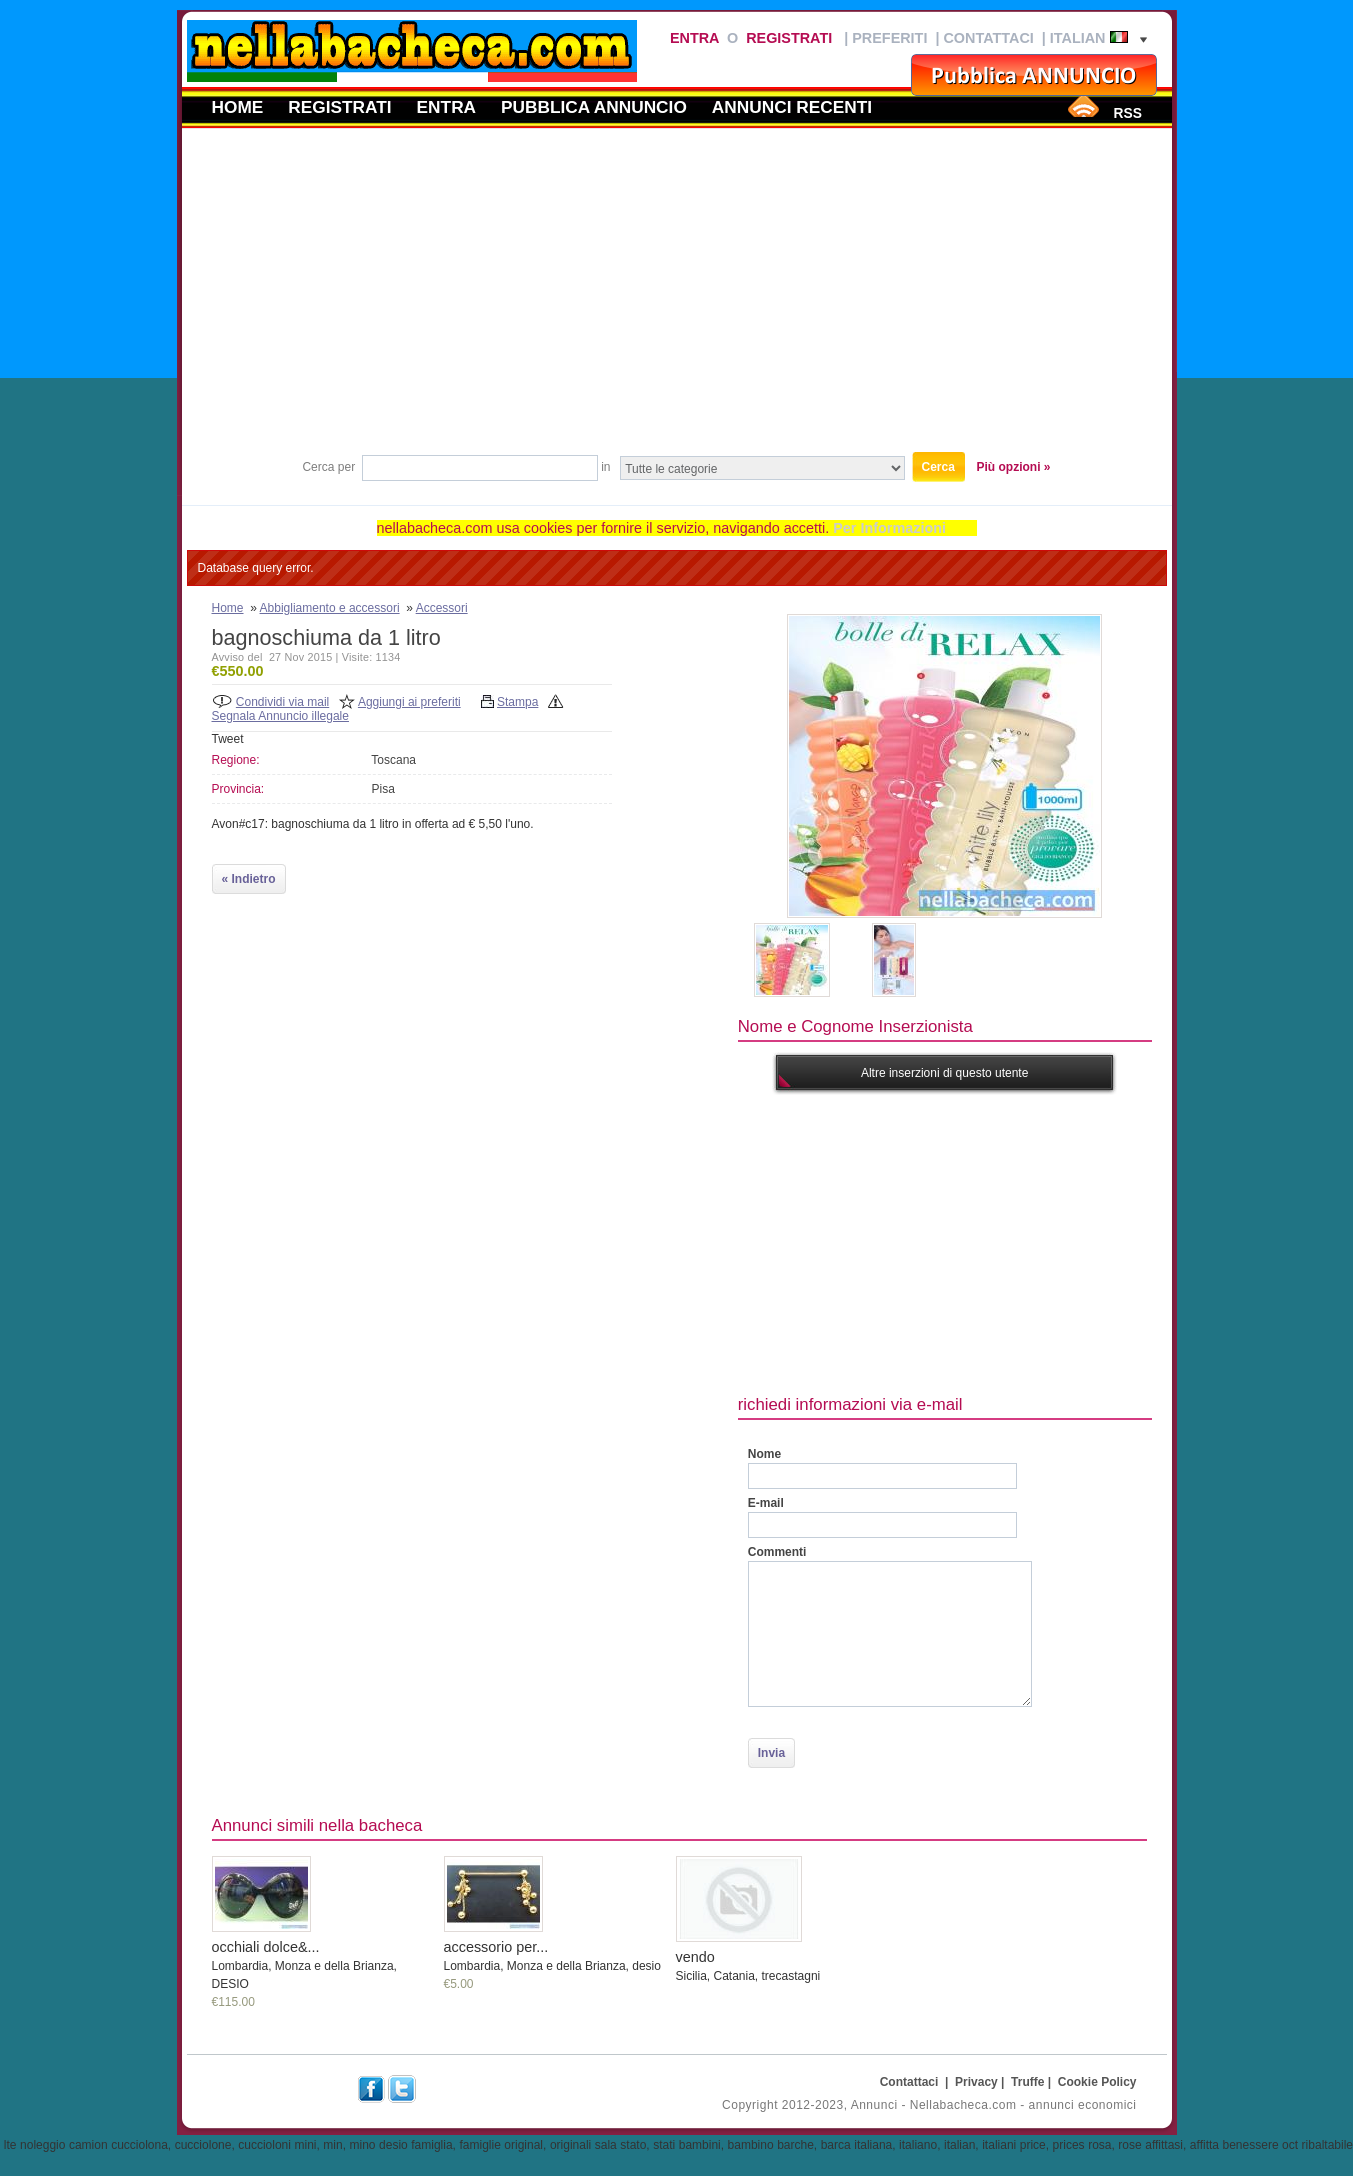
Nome (764, 1454)
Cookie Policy (1097, 2082)
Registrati (789, 38)
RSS (1127, 113)
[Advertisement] (677, 299)
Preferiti (889, 38)
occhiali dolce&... (266, 1947)
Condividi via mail (282, 702)
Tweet (228, 739)
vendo (695, 1957)
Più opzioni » (1014, 467)
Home (238, 107)
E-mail (766, 1503)
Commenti (777, 1552)
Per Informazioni (889, 528)
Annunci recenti (792, 107)
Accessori (442, 608)
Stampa (517, 702)
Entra (694, 38)
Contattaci (988, 38)
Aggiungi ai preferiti (409, 702)
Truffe (1027, 2082)
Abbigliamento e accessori (330, 608)
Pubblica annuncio (594, 107)
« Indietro (249, 879)
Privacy (976, 2082)
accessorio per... (496, 1947)
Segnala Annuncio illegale (280, 716)
